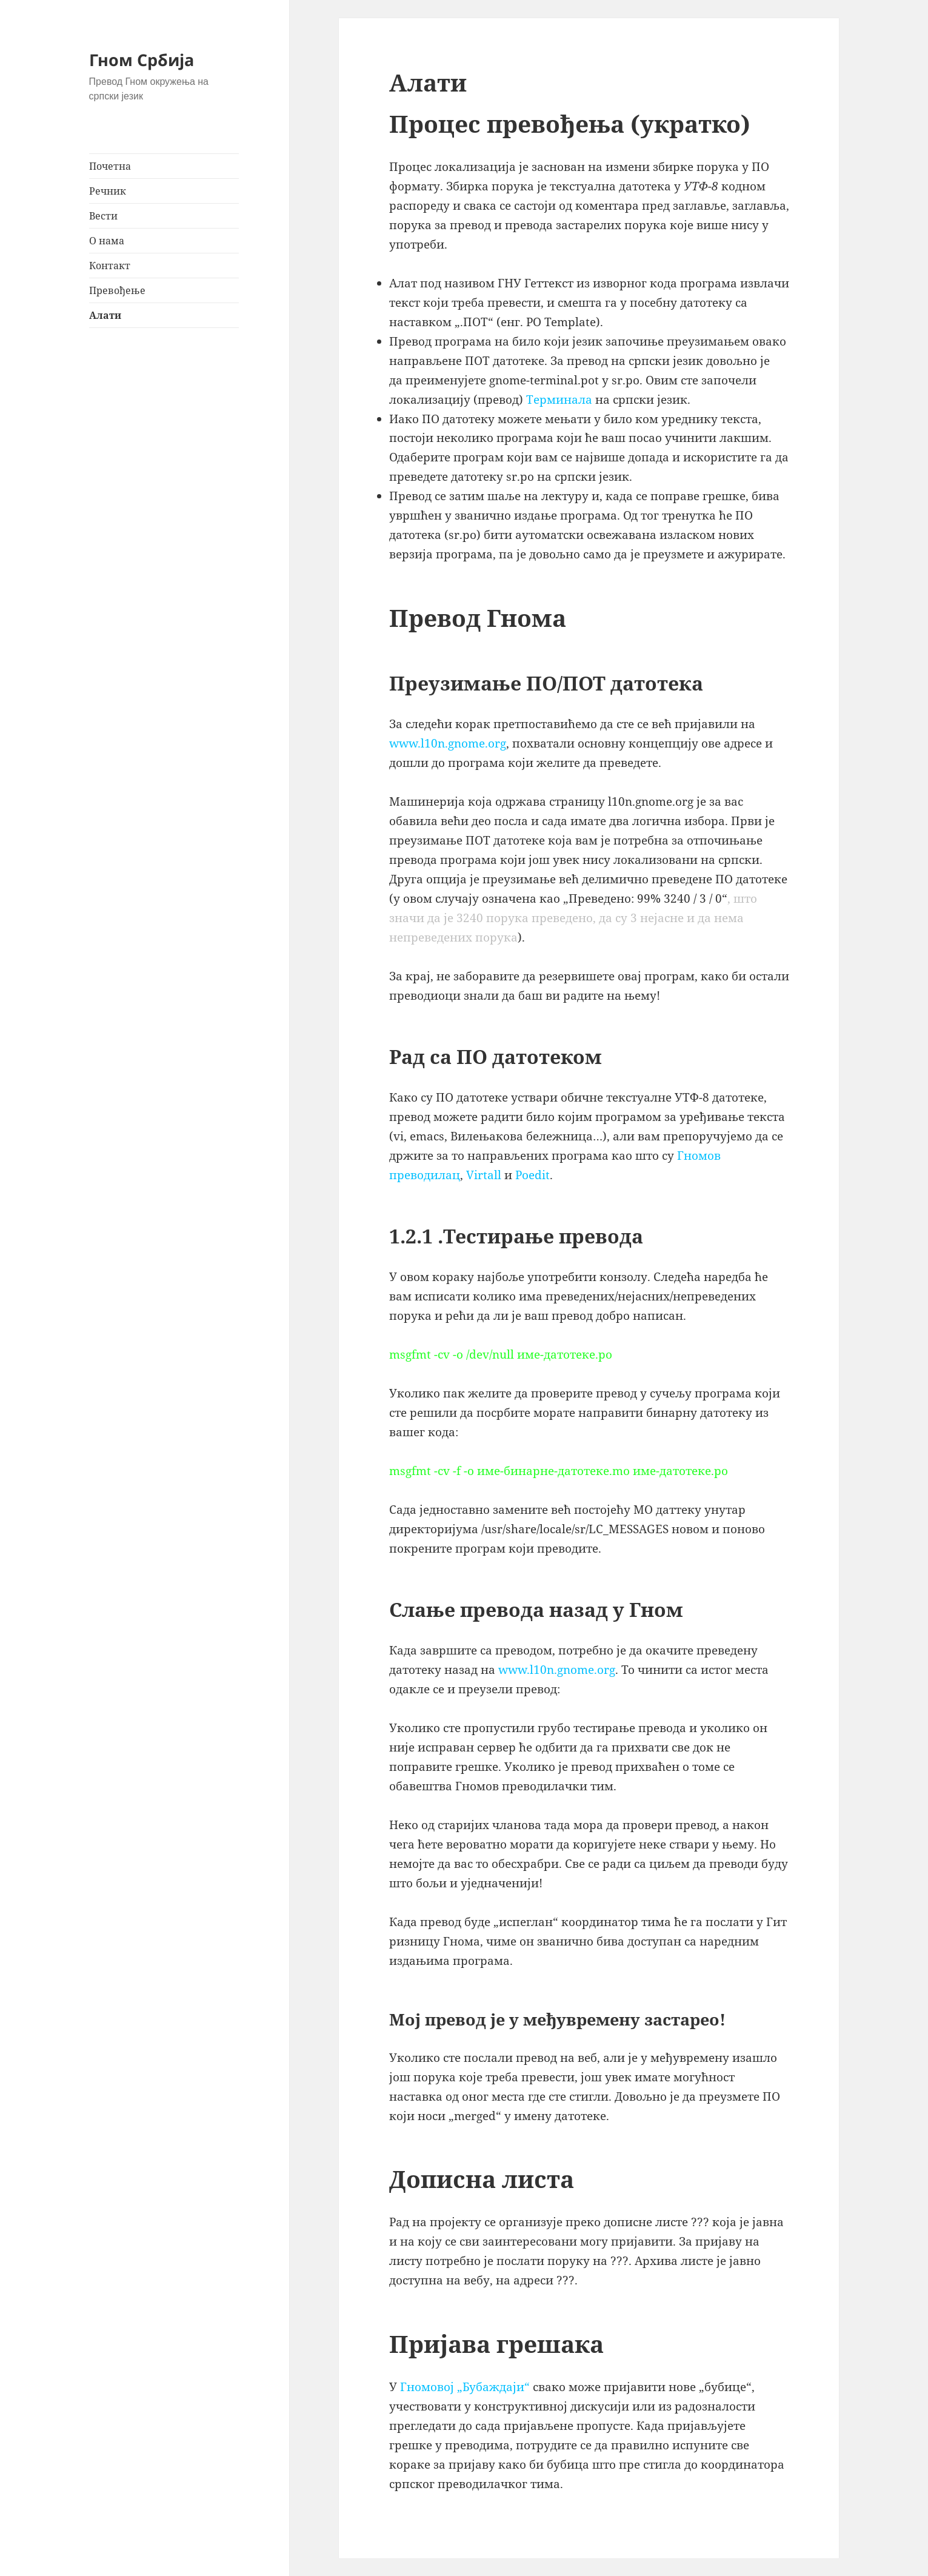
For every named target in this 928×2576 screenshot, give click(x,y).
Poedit (532, 1175)
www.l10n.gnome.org (447, 743)
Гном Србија (141, 60)
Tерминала (559, 399)
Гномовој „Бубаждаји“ (465, 2387)
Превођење (117, 290)
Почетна (110, 166)
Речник (107, 191)
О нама (106, 240)
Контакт (109, 265)
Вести (103, 215)
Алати (105, 315)
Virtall (483, 1175)
